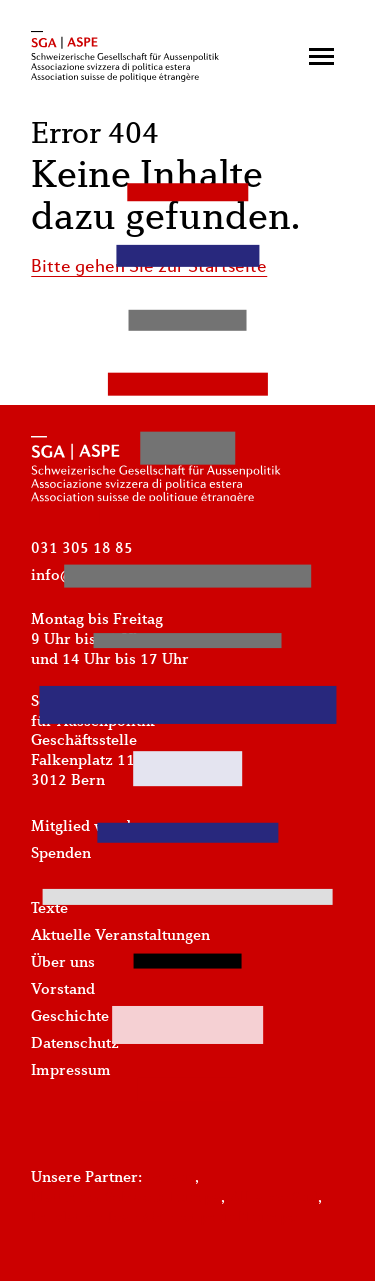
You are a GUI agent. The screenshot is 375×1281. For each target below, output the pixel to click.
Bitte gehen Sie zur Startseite (149, 267)
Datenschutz (75, 1044)
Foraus (170, 1178)
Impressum (71, 1071)
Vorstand (63, 990)
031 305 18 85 (82, 549)
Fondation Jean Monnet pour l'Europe (164, 1218)
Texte (49, 909)
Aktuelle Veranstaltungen (120, 936)
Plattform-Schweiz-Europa (126, 1198)
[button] (321, 56)
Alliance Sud (273, 1198)
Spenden (61, 854)
